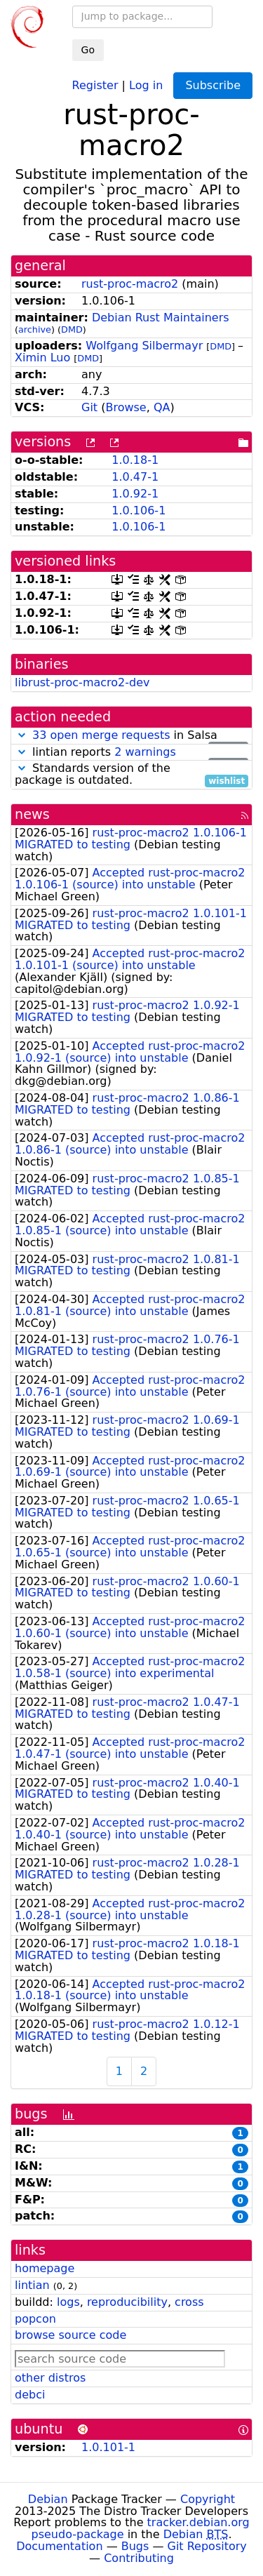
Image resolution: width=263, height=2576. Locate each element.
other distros (50, 2377)
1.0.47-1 (135, 476)
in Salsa (131, 736)
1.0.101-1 (108, 2447)
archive (34, 329)
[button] (21, 735)
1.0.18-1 (135, 460)
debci (30, 2394)
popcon (35, 2318)
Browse (125, 407)
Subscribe (213, 85)
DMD (72, 329)
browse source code (70, 2335)
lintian (32, 2285)
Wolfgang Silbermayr (144, 345)
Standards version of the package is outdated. (131, 775)
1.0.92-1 (135, 493)
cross (189, 2302)
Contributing (139, 2558)
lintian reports (131, 753)
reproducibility (127, 2302)
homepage (44, 2268)
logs (68, 2302)
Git (89, 407)
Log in (146, 84)
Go (88, 49)
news (32, 814)
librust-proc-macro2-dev (82, 682)
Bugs (135, 2546)
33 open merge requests (101, 735)
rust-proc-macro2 (129, 284)
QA (162, 407)
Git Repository (207, 2546)
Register (95, 84)
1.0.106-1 (139, 510)
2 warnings (145, 752)
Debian (48, 2499)
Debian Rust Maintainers (160, 317)
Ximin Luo (42, 357)
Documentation (59, 2546)
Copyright (207, 2499)
